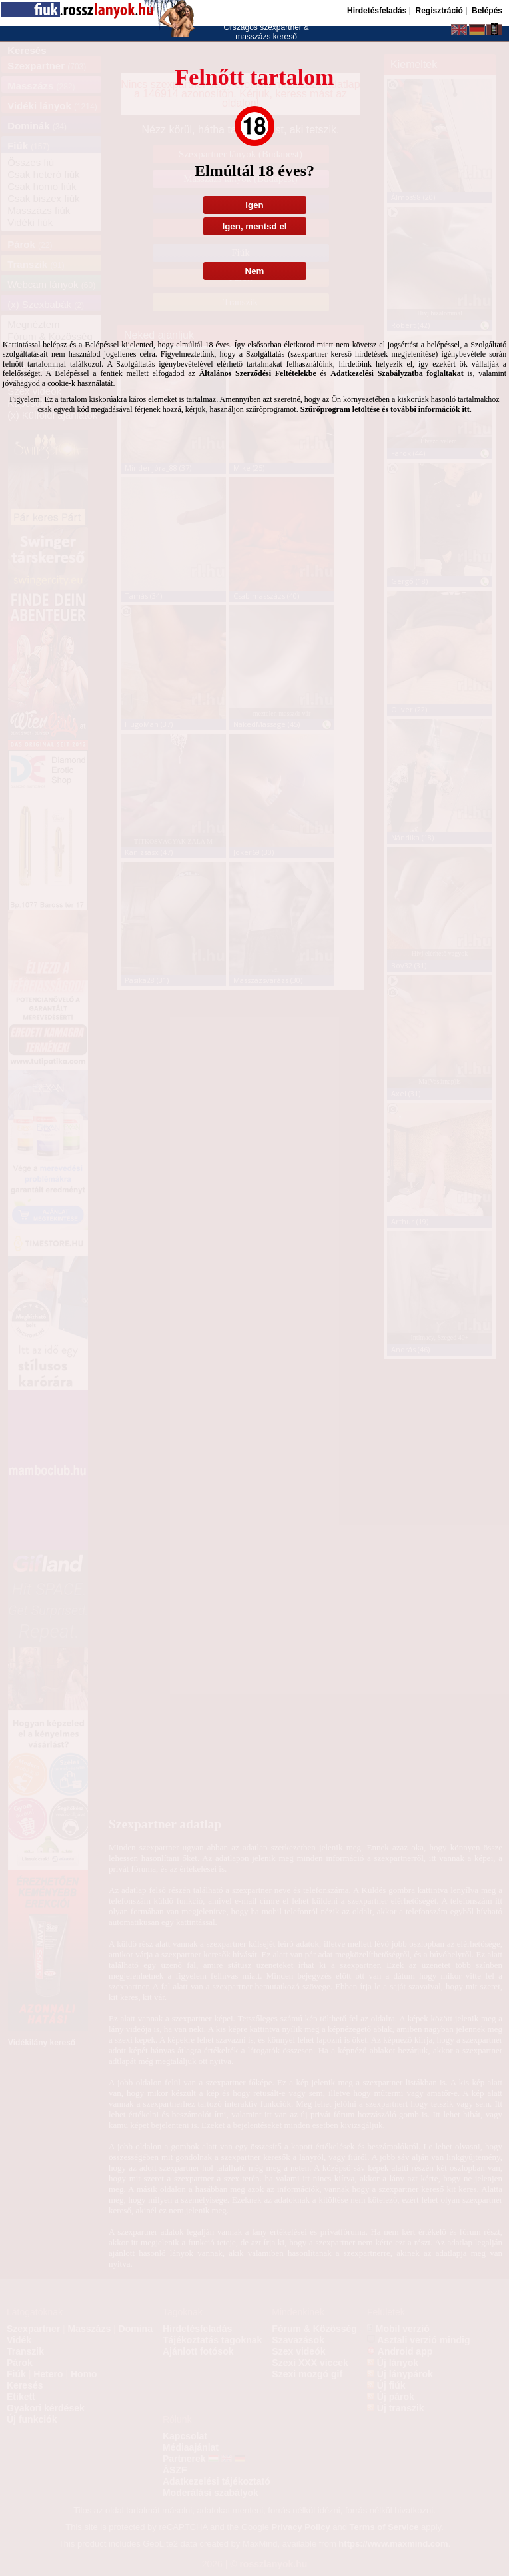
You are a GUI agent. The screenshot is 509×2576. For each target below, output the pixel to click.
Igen (254, 205)
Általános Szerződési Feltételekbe (257, 373)
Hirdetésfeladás (376, 10)
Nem (254, 271)
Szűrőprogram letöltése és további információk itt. (386, 409)
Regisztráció (438, 10)
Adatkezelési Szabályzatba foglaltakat (396, 373)
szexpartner (281, 27)
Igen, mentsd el (254, 226)
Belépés (487, 10)
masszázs (254, 36)
